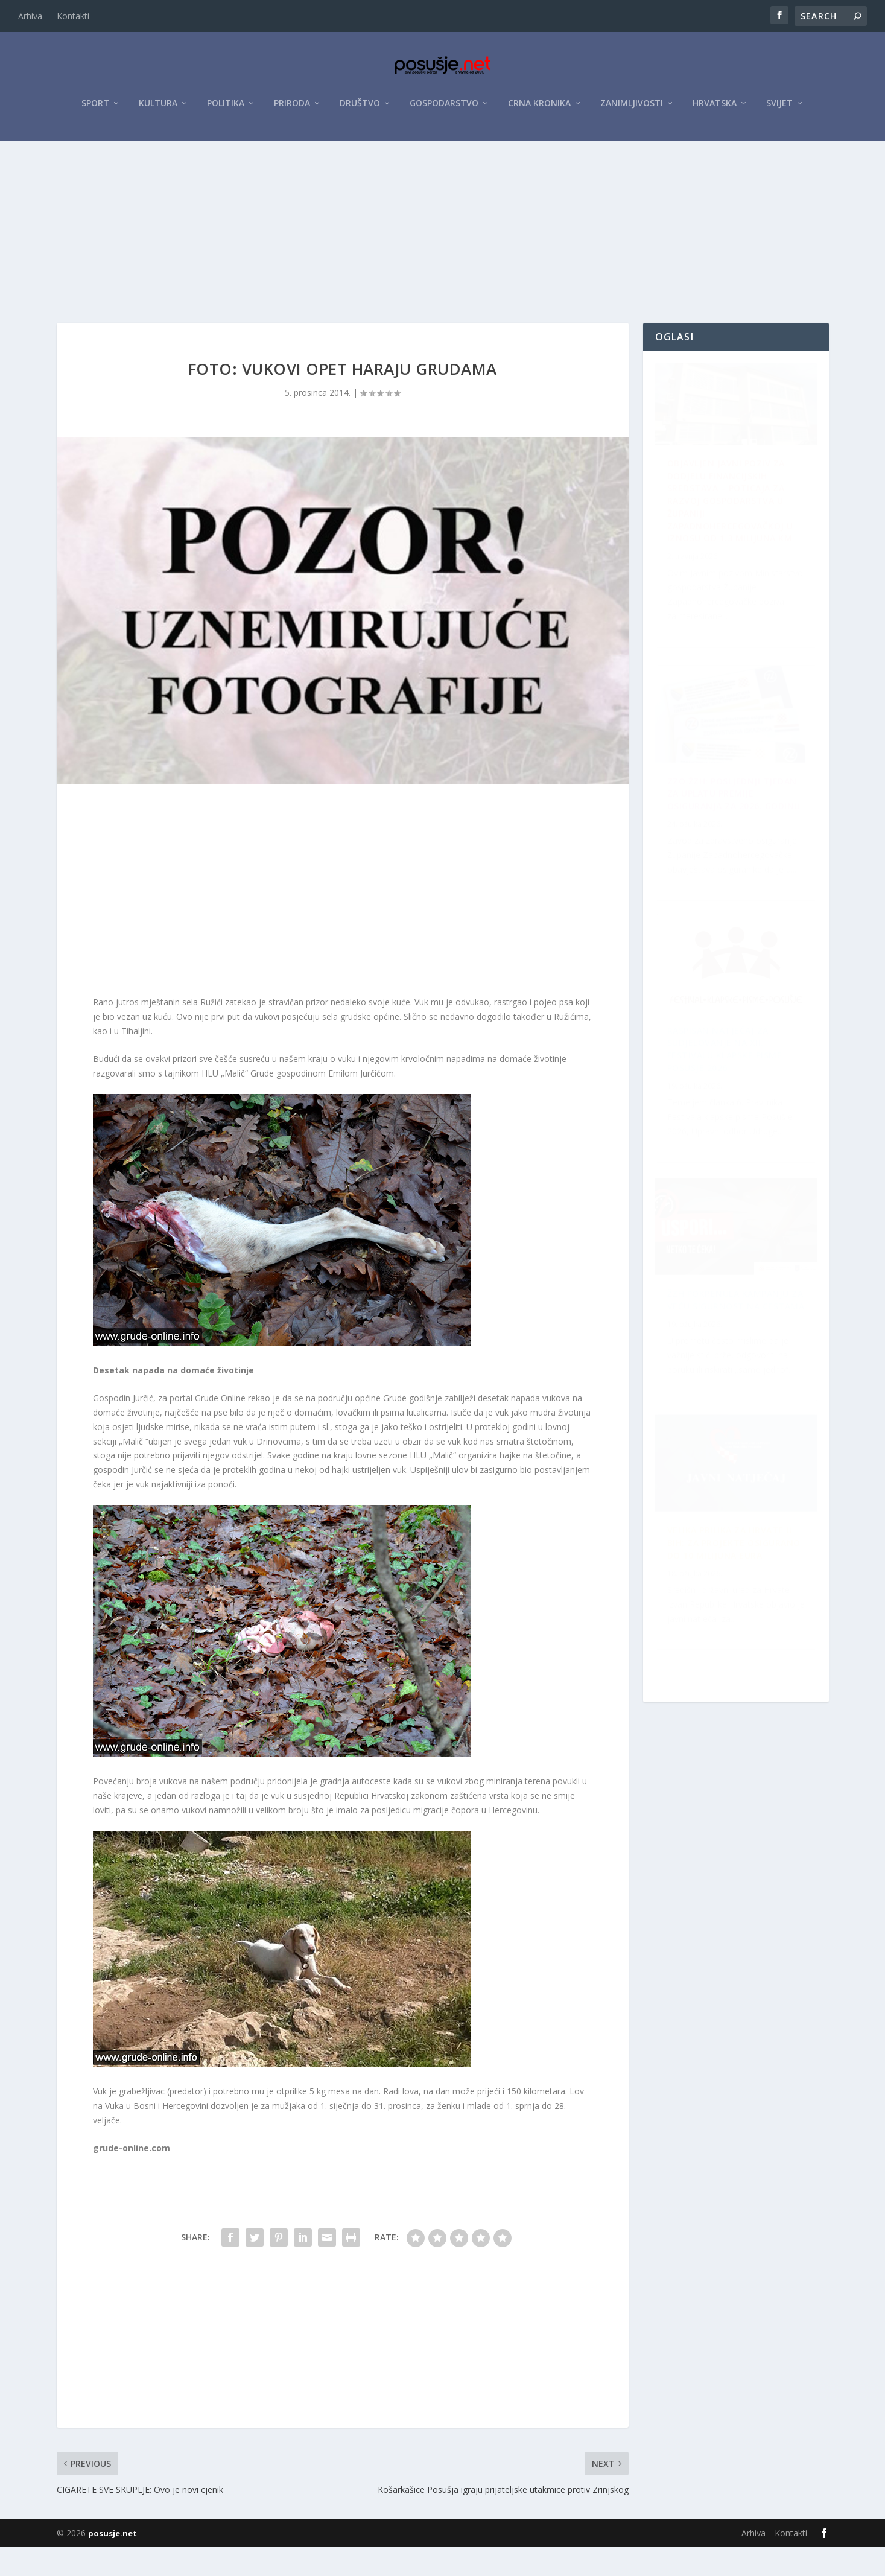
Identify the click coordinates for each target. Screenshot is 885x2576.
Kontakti (73, 16)
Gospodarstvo (444, 109)
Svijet (779, 109)
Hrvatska (715, 109)
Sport (95, 109)
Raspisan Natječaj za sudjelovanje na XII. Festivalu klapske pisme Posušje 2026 (724, 831)
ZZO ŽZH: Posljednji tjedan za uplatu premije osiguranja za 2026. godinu (739, 1347)
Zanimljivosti (631, 109)
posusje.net (112, 2562)
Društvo (360, 109)
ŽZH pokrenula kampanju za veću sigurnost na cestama (735, 1599)
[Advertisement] (443, 237)
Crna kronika (539, 109)
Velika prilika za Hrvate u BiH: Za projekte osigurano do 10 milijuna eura (730, 1089)
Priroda (292, 109)
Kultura (158, 109)
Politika (225, 109)
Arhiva (30, 16)
